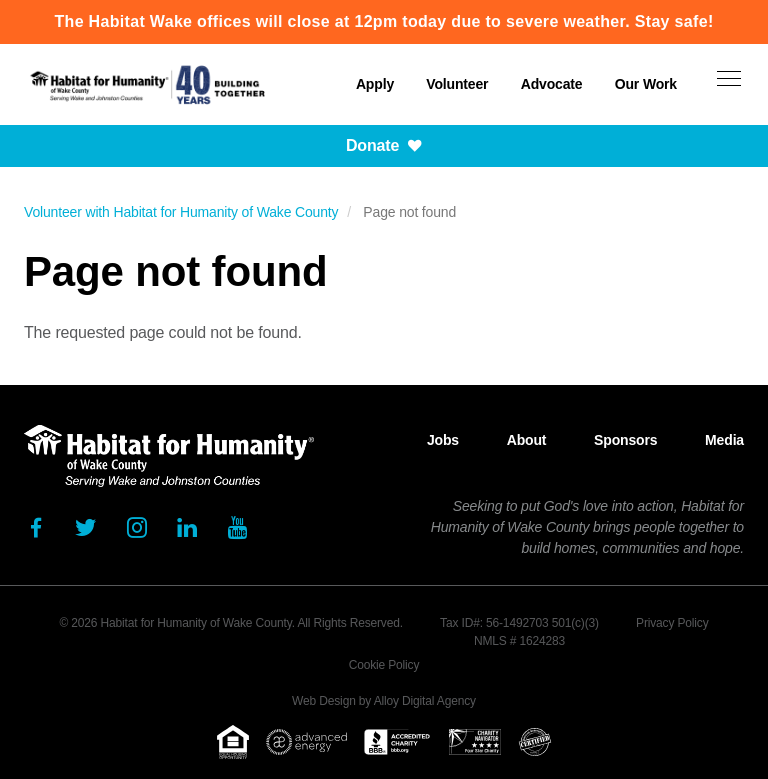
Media (724, 440)
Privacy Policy (672, 623)
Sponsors (625, 440)
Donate (384, 145)
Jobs (443, 440)
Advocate (552, 84)
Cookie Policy (384, 665)
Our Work (646, 84)
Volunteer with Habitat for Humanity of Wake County (181, 212)
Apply (375, 84)
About (527, 440)
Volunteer (457, 84)
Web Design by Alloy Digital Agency (384, 701)
